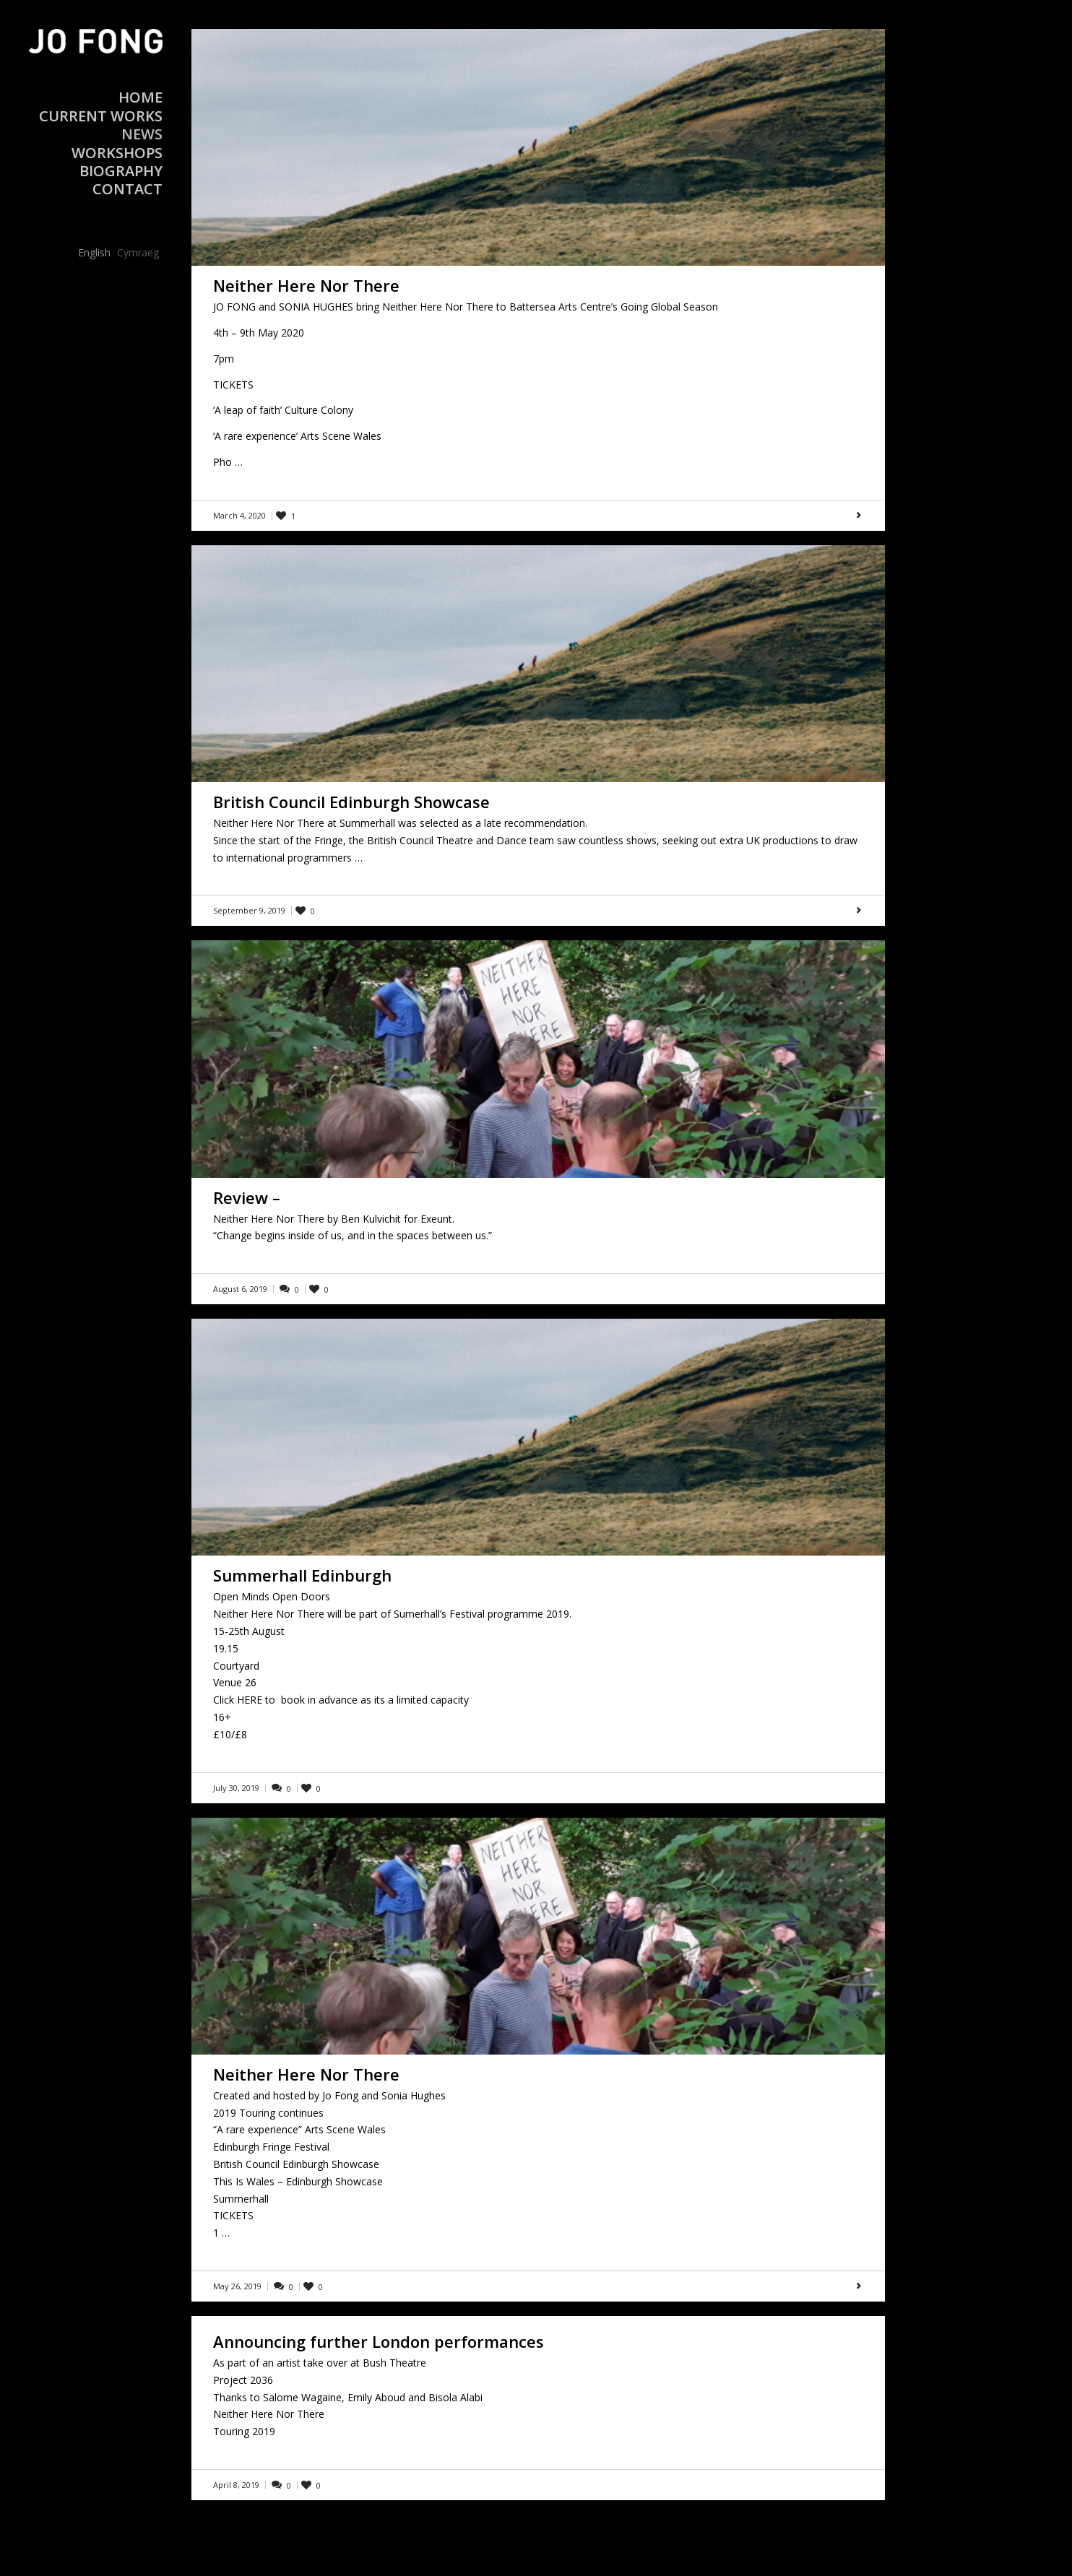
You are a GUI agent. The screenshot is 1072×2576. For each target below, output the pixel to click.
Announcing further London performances (378, 2341)
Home (140, 97)
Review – (246, 1197)
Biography (121, 171)
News (142, 134)
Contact (127, 189)
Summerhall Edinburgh (302, 1575)
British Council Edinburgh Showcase (351, 801)
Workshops (117, 152)
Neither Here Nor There (306, 285)
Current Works (101, 116)
